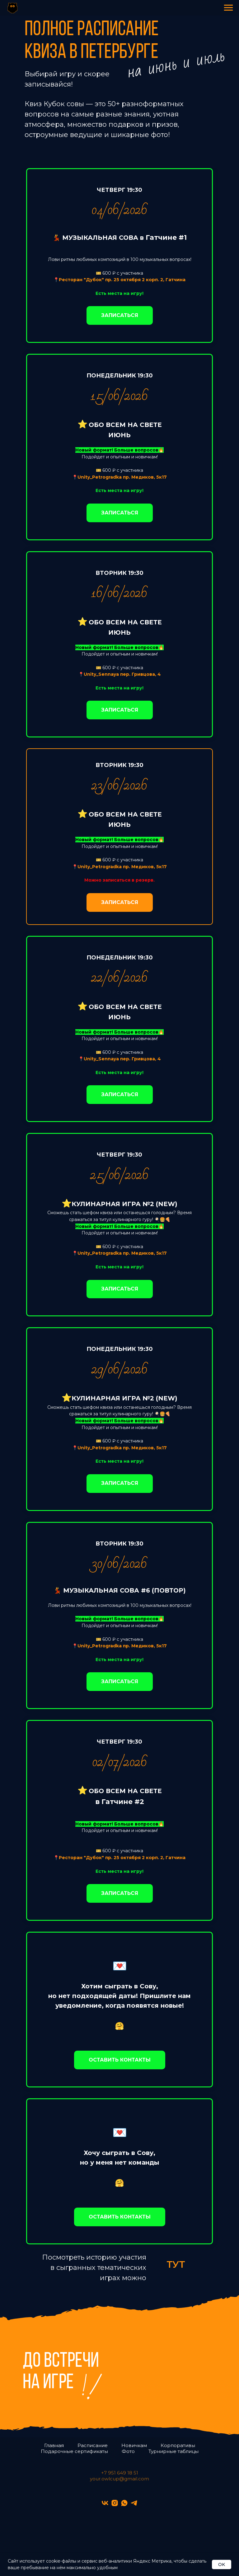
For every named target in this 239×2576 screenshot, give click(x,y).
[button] (119, 2060)
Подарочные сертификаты (74, 2451)
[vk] (105, 2503)
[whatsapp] (124, 2503)
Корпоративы (178, 2445)
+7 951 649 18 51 (119, 2473)
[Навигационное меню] (228, 8)
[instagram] (115, 2503)
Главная (54, 2445)
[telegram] (134, 2503)
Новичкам (134, 2445)
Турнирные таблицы (173, 2451)
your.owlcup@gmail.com (119, 2479)
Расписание (92, 2445)
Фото (128, 2451)
